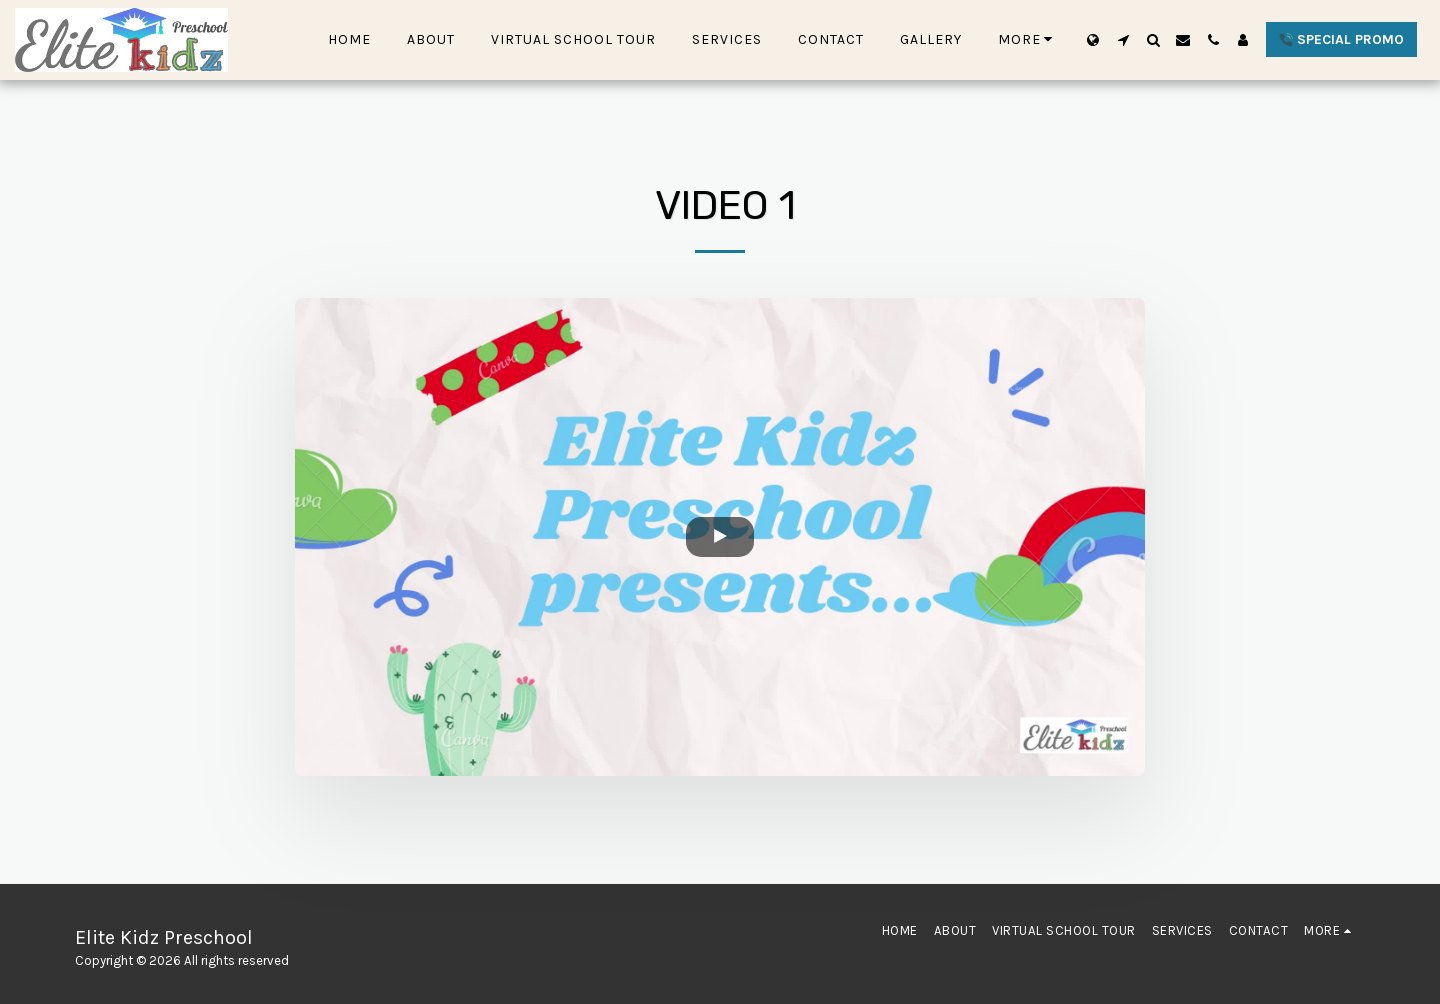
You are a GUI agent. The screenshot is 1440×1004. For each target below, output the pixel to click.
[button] (1123, 40)
